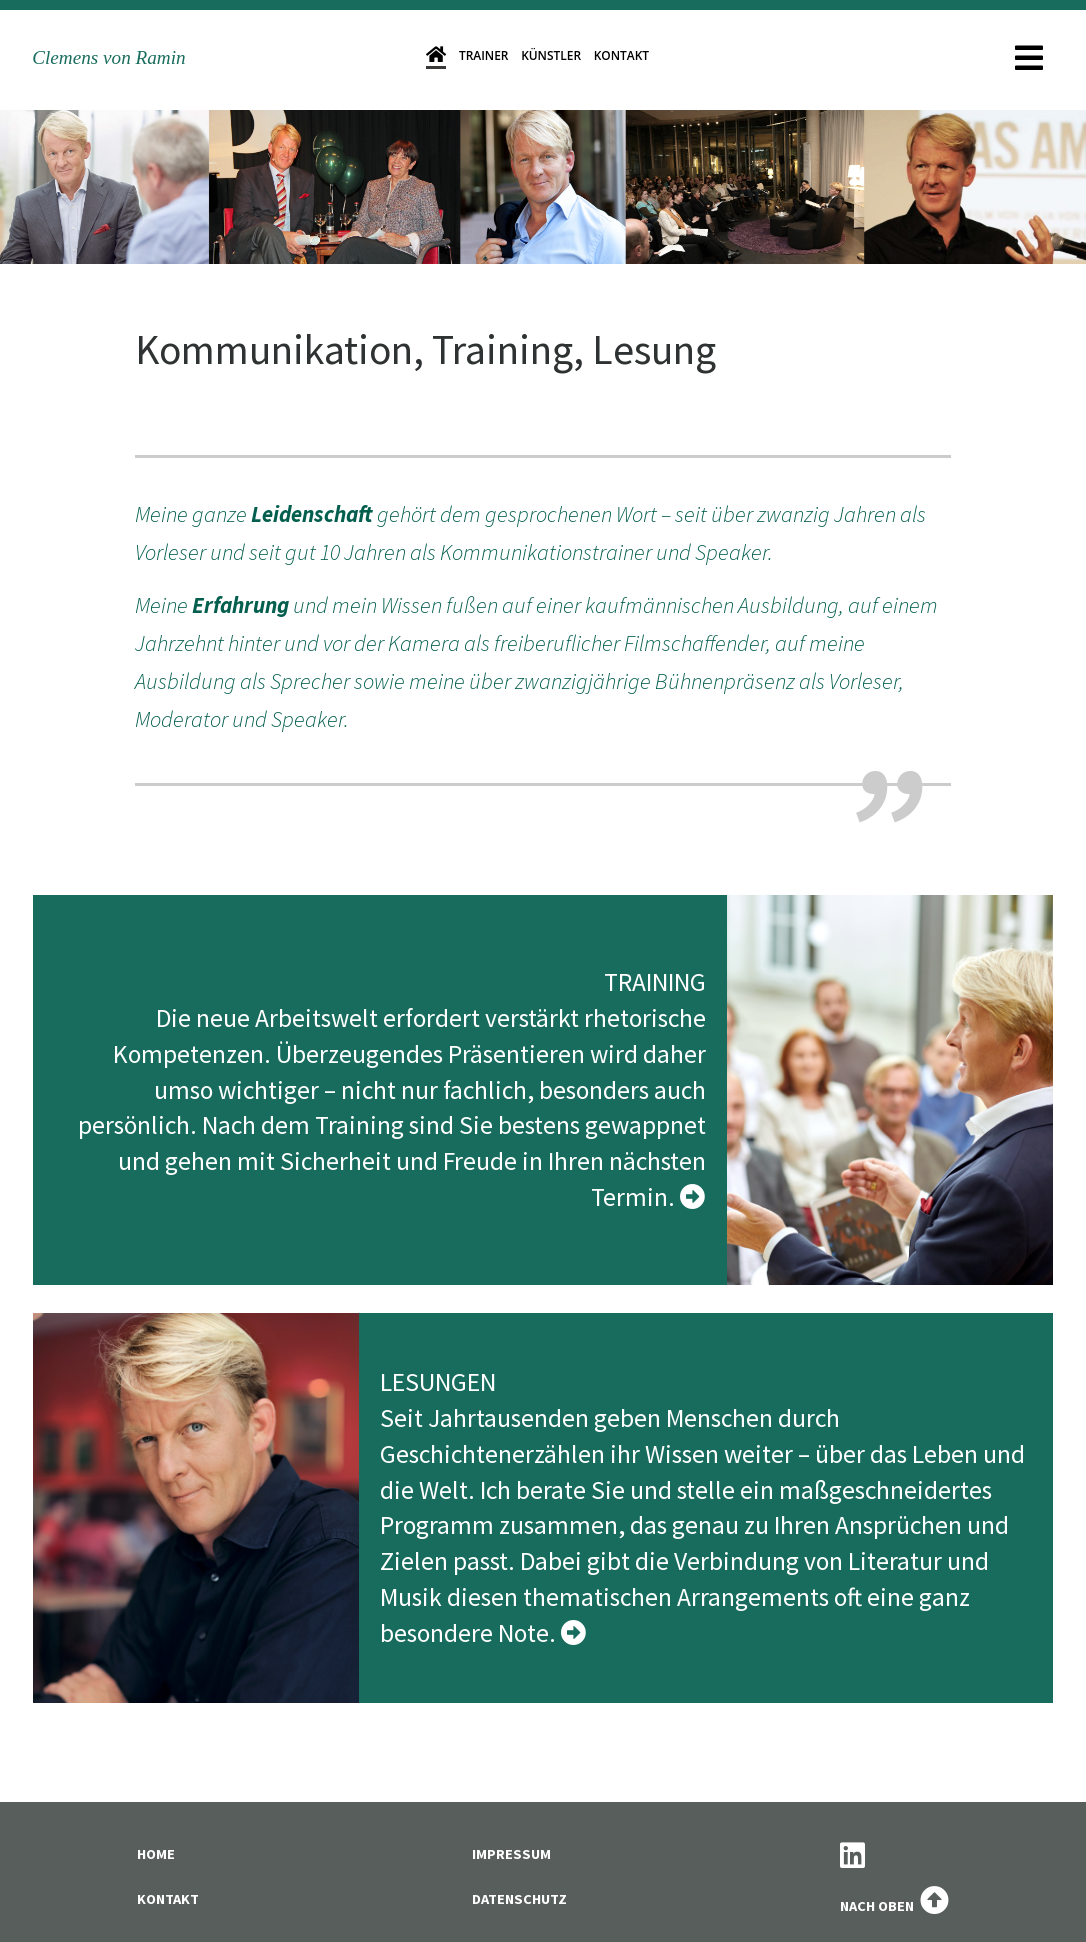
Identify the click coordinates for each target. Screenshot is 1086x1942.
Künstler (551, 55)
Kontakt (621, 55)
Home (156, 1854)
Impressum (511, 1854)
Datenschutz (519, 1899)
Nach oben (894, 1906)
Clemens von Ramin (108, 57)
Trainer (484, 55)
